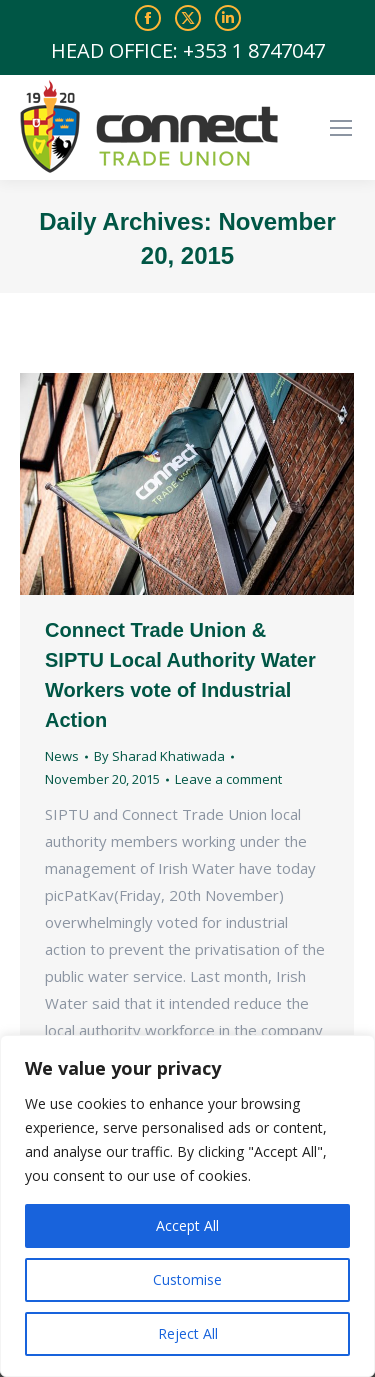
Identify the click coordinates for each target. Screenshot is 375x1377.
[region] (187, 1206)
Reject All (188, 1333)
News (62, 756)
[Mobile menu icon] (341, 128)
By (159, 756)
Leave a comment (228, 779)
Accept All (187, 1225)
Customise (187, 1279)
